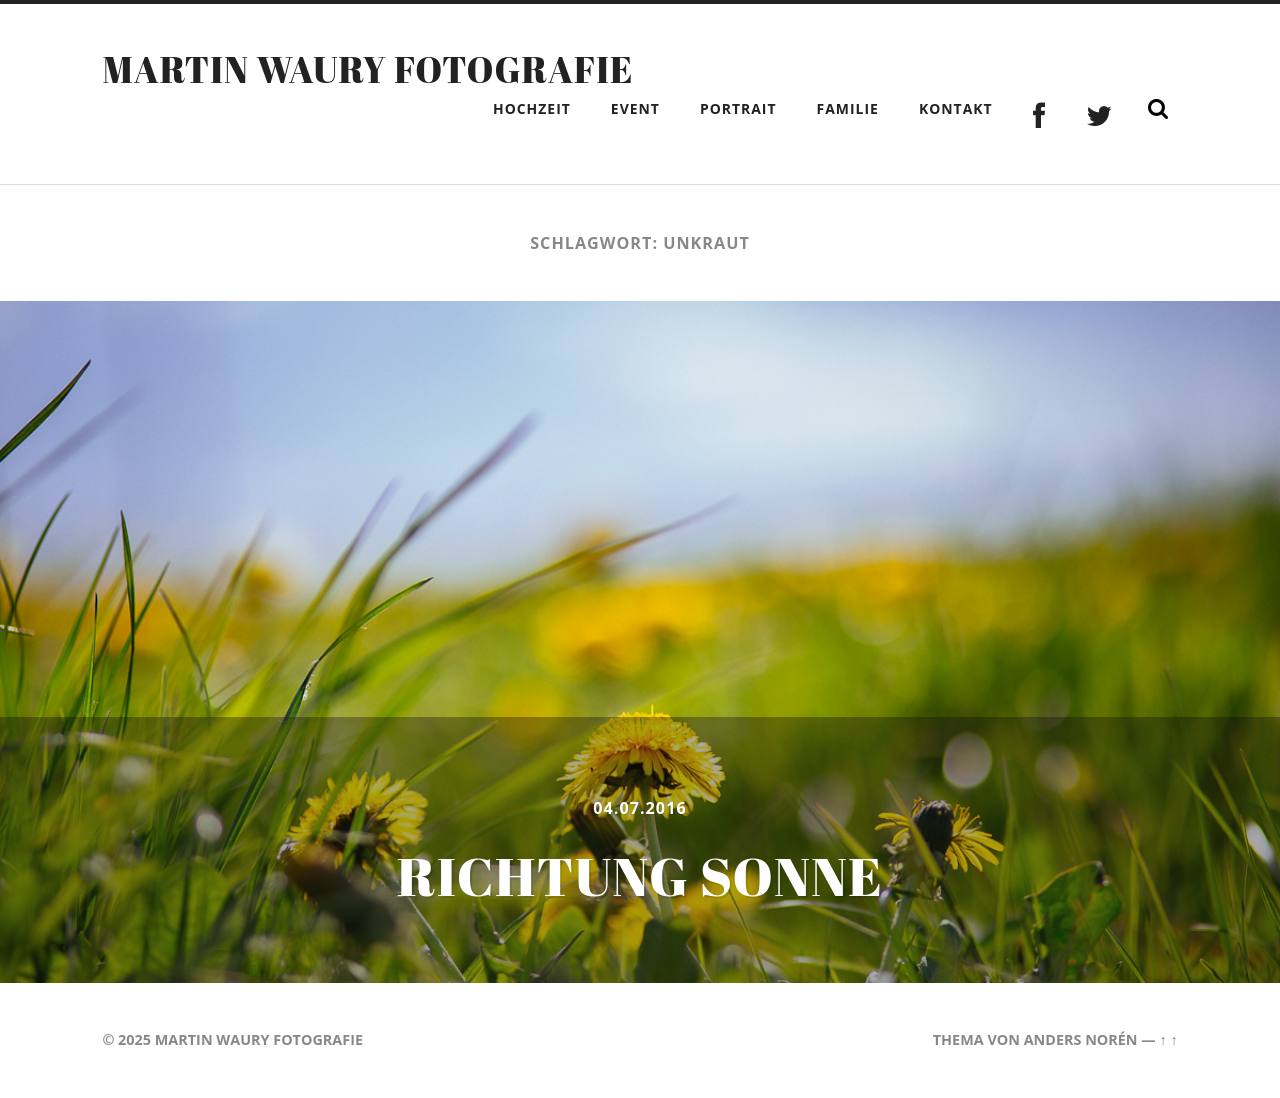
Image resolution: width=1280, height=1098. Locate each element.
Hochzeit (532, 108)
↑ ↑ (1168, 1039)
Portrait (738, 108)
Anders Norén (1081, 1039)
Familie (848, 108)
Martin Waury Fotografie (367, 69)
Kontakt (956, 108)
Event (635, 108)
